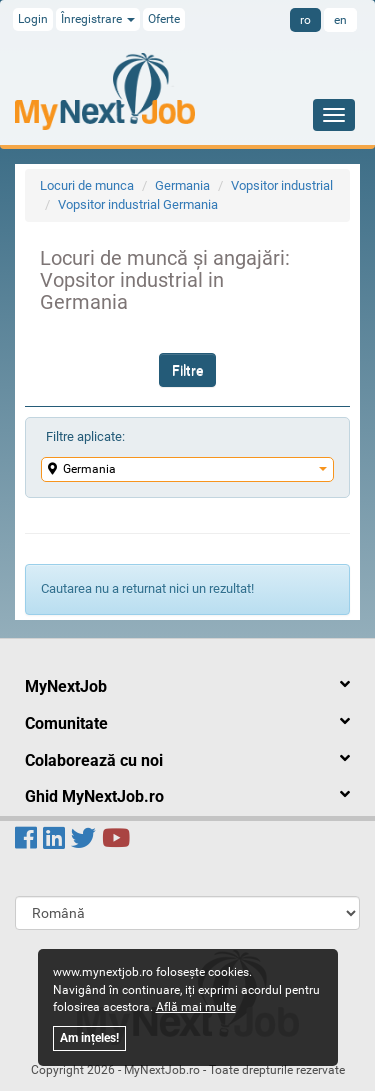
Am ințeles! (89, 1038)
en (340, 20)
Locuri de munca (87, 185)
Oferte (164, 19)
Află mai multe (196, 1007)
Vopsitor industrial (282, 185)
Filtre (187, 370)
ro (305, 20)
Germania (182, 185)
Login (33, 19)
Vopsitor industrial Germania (138, 204)
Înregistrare (98, 19)
